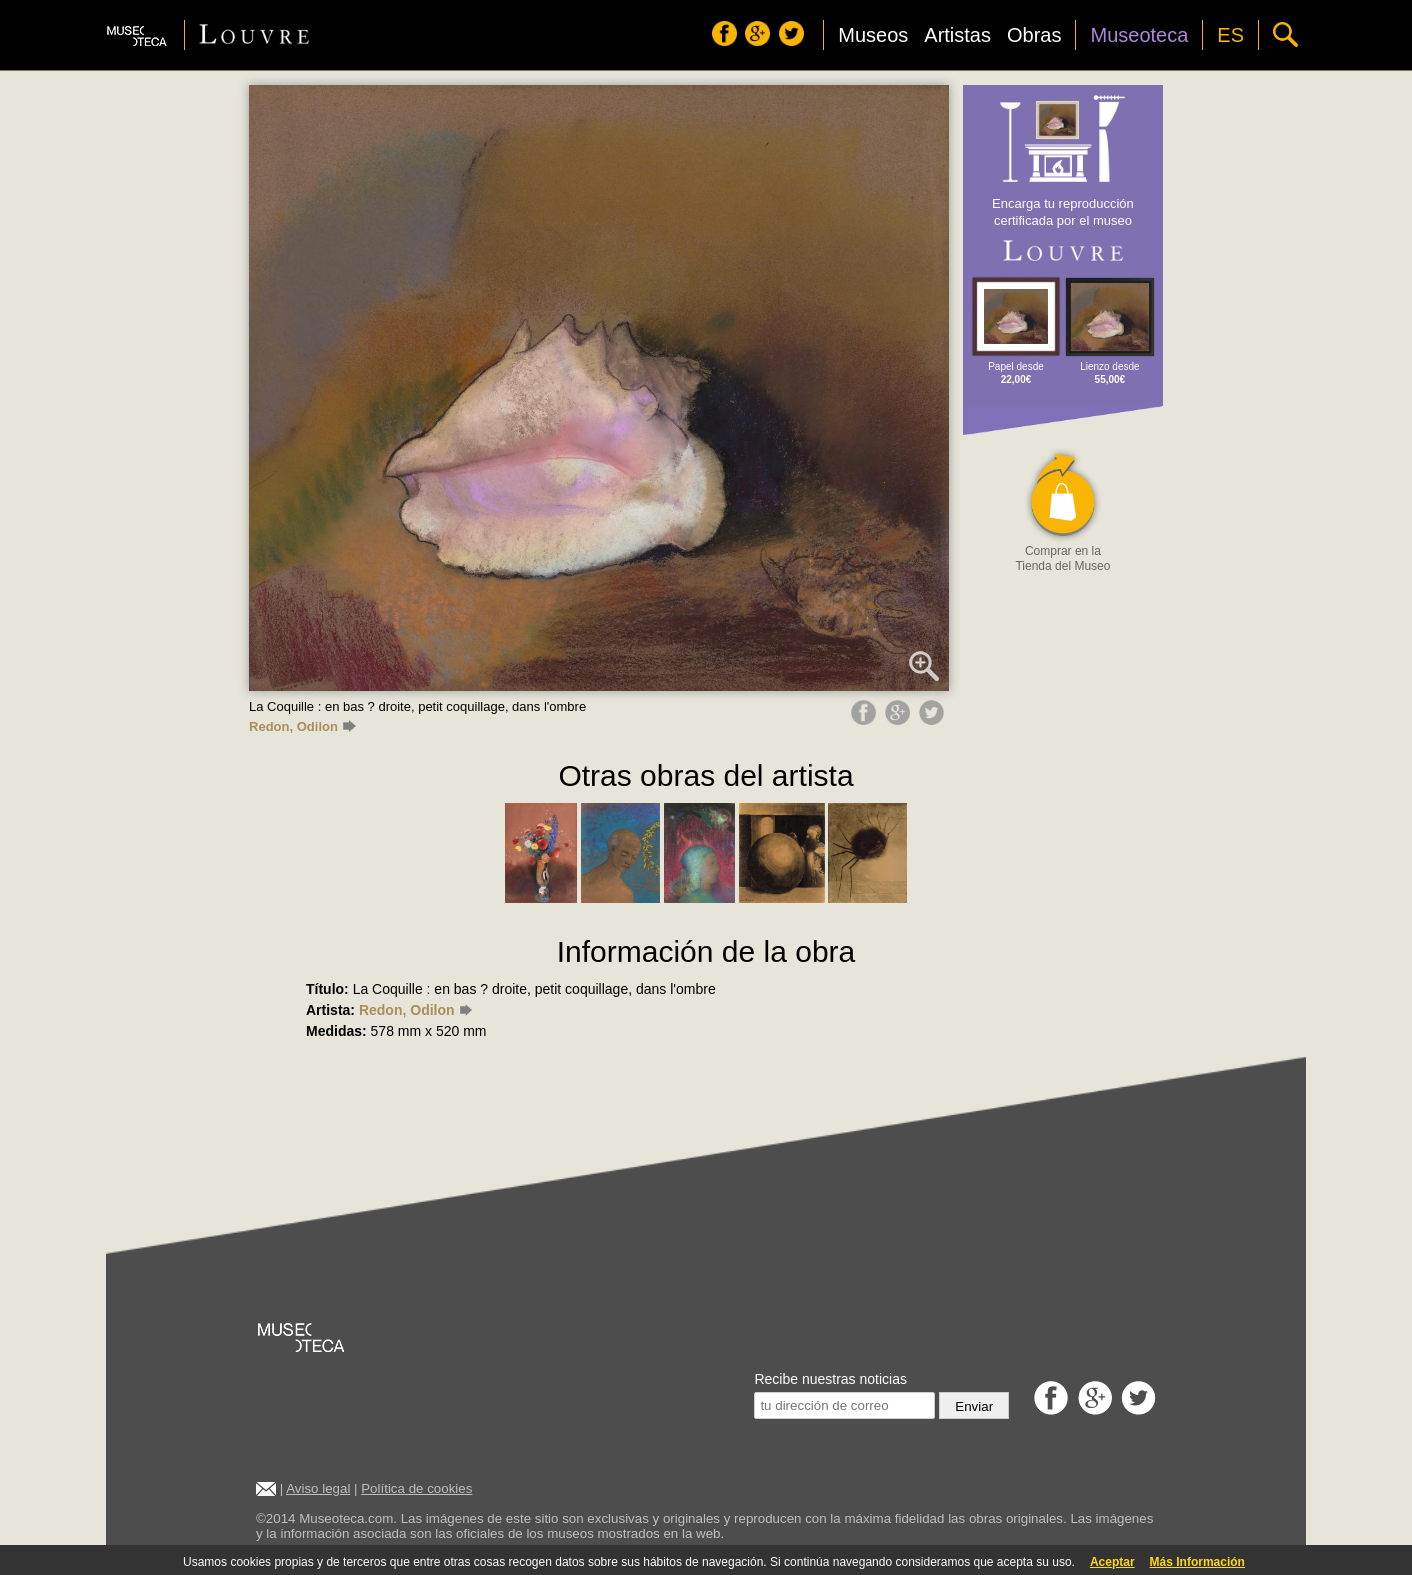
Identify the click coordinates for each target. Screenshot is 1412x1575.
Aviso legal (318, 1488)
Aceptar (1112, 1562)
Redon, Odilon (302, 726)
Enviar (974, 1406)
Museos (873, 35)
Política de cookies (416, 1488)
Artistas (957, 35)
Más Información (1197, 1562)
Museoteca (1139, 35)
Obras (1034, 35)
